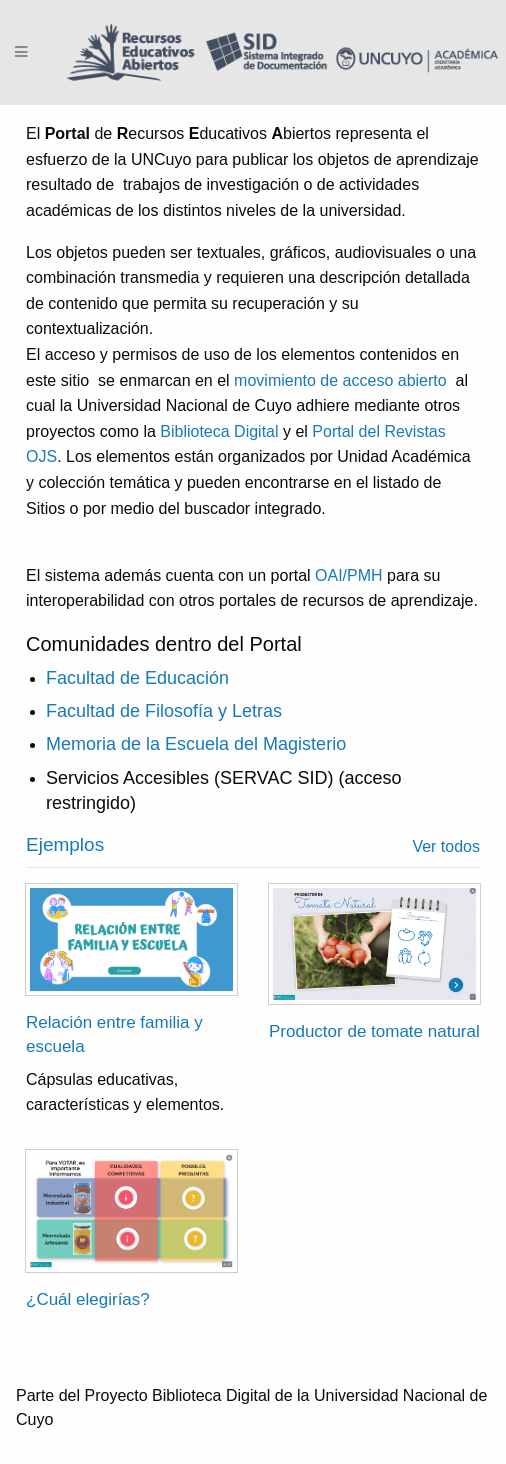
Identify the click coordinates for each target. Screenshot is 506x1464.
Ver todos (446, 846)
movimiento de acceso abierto (340, 380)
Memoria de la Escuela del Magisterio (196, 744)
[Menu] (22, 52)
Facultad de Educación (137, 678)
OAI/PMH (349, 575)
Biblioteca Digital (219, 431)
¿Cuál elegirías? (88, 1299)
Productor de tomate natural (374, 1031)
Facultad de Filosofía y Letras (164, 711)
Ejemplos (65, 844)
